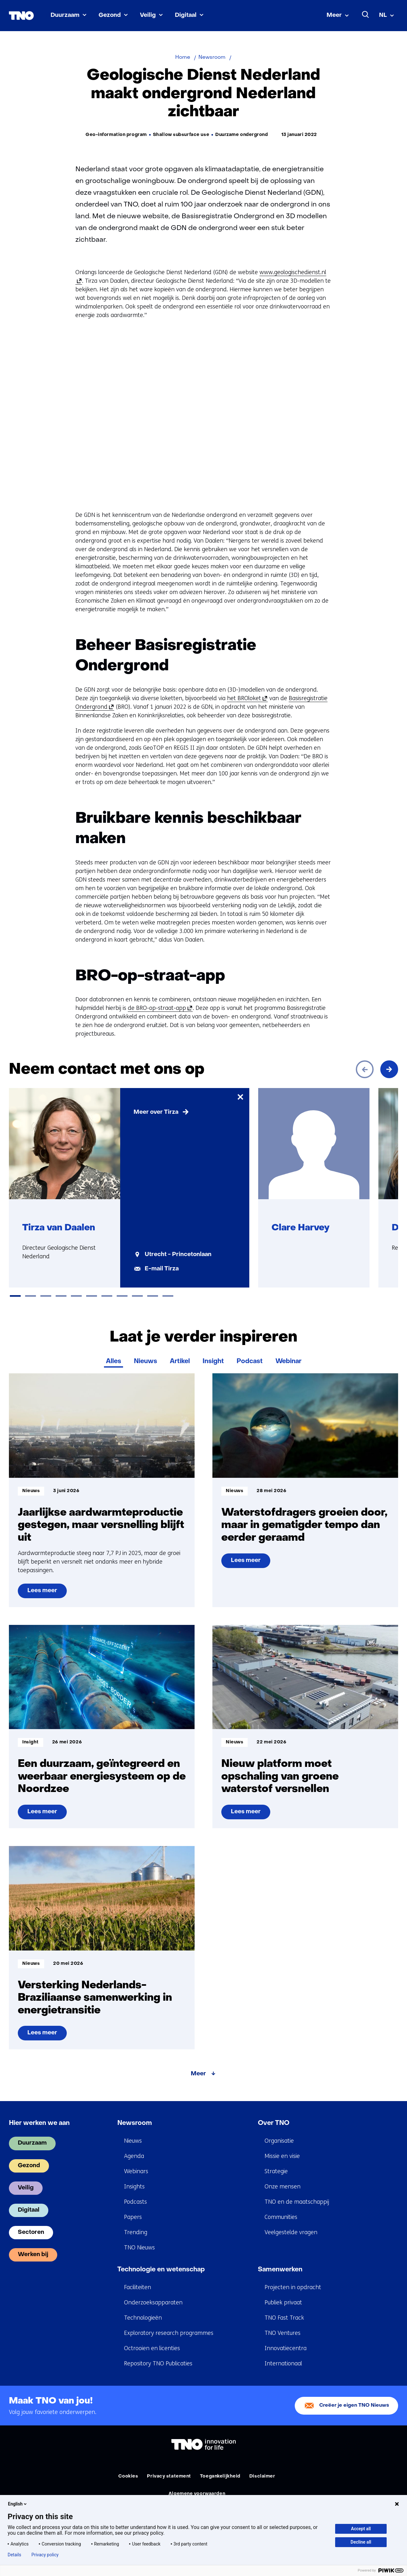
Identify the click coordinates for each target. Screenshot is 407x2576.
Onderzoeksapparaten (153, 2302)
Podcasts (135, 2201)
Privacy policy (45, 2554)
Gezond (110, 15)
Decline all (361, 2542)
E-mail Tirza (162, 1269)
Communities (281, 2217)
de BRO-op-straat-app (159, 1008)
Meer (334, 15)
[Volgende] (389, 1069)
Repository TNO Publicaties (158, 2363)
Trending (135, 2232)
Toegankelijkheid (220, 2476)
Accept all (361, 2528)
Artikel (180, 1361)
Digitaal (186, 15)
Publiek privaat (283, 2302)
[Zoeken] (365, 14)
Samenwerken (280, 2270)
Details (14, 2554)
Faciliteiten (137, 2287)
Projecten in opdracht (293, 2287)
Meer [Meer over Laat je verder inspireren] (198, 2074)
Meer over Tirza (156, 1112)
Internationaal (283, 2363)
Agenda (134, 2156)
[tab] (15, 1296)
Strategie (276, 2171)
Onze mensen (282, 2186)
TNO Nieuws (139, 2247)
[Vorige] (365, 1069)
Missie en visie (282, 2156)
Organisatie (279, 2140)
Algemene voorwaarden (197, 2494)
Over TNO (273, 2123)
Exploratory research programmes (168, 2332)
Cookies (128, 2476)
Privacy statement (169, 2476)
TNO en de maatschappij (297, 2201)
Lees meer (47, 1593)
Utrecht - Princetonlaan (178, 1254)
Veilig (148, 15)
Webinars (136, 2171)
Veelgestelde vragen (291, 2232)
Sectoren (31, 2232)
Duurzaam (65, 15)
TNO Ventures (282, 2332)
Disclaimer (262, 2476)
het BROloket (246, 698)
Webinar (288, 1361)
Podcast (250, 1361)
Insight (213, 1361)
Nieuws (145, 1361)
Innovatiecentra (286, 2348)
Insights (134, 2186)
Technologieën (143, 2317)
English (18, 2503)
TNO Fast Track (284, 2317)
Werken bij (33, 2254)
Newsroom (134, 2123)
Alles (113, 1361)
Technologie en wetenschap (161, 2270)
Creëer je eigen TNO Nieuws (354, 2405)
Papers (133, 2217)
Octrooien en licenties (152, 2348)
